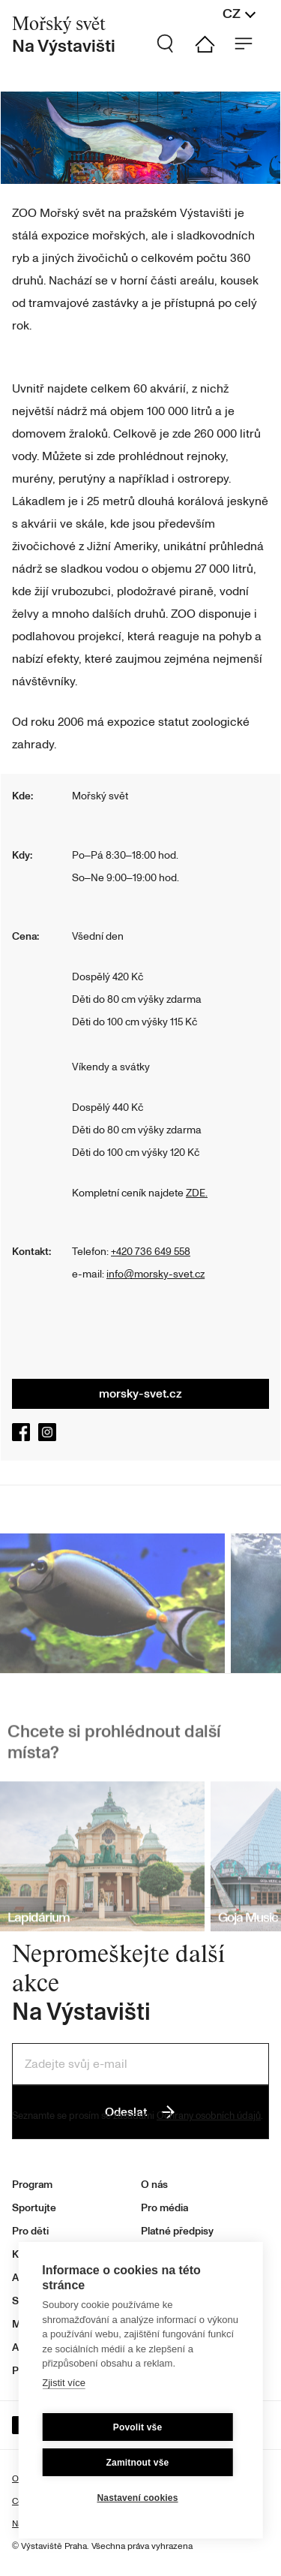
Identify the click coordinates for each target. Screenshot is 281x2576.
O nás (154, 2184)
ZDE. (197, 1193)
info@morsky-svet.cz (155, 1274)
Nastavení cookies (137, 2498)
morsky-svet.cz (140, 1394)
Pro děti (30, 2231)
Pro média (164, 2208)
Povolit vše (138, 2427)
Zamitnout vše (137, 2462)
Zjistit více (63, 2382)
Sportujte (34, 2208)
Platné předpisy (177, 2231)
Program (32, 2184)
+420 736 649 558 (150, 1251)
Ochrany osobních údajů (209, 2116)
